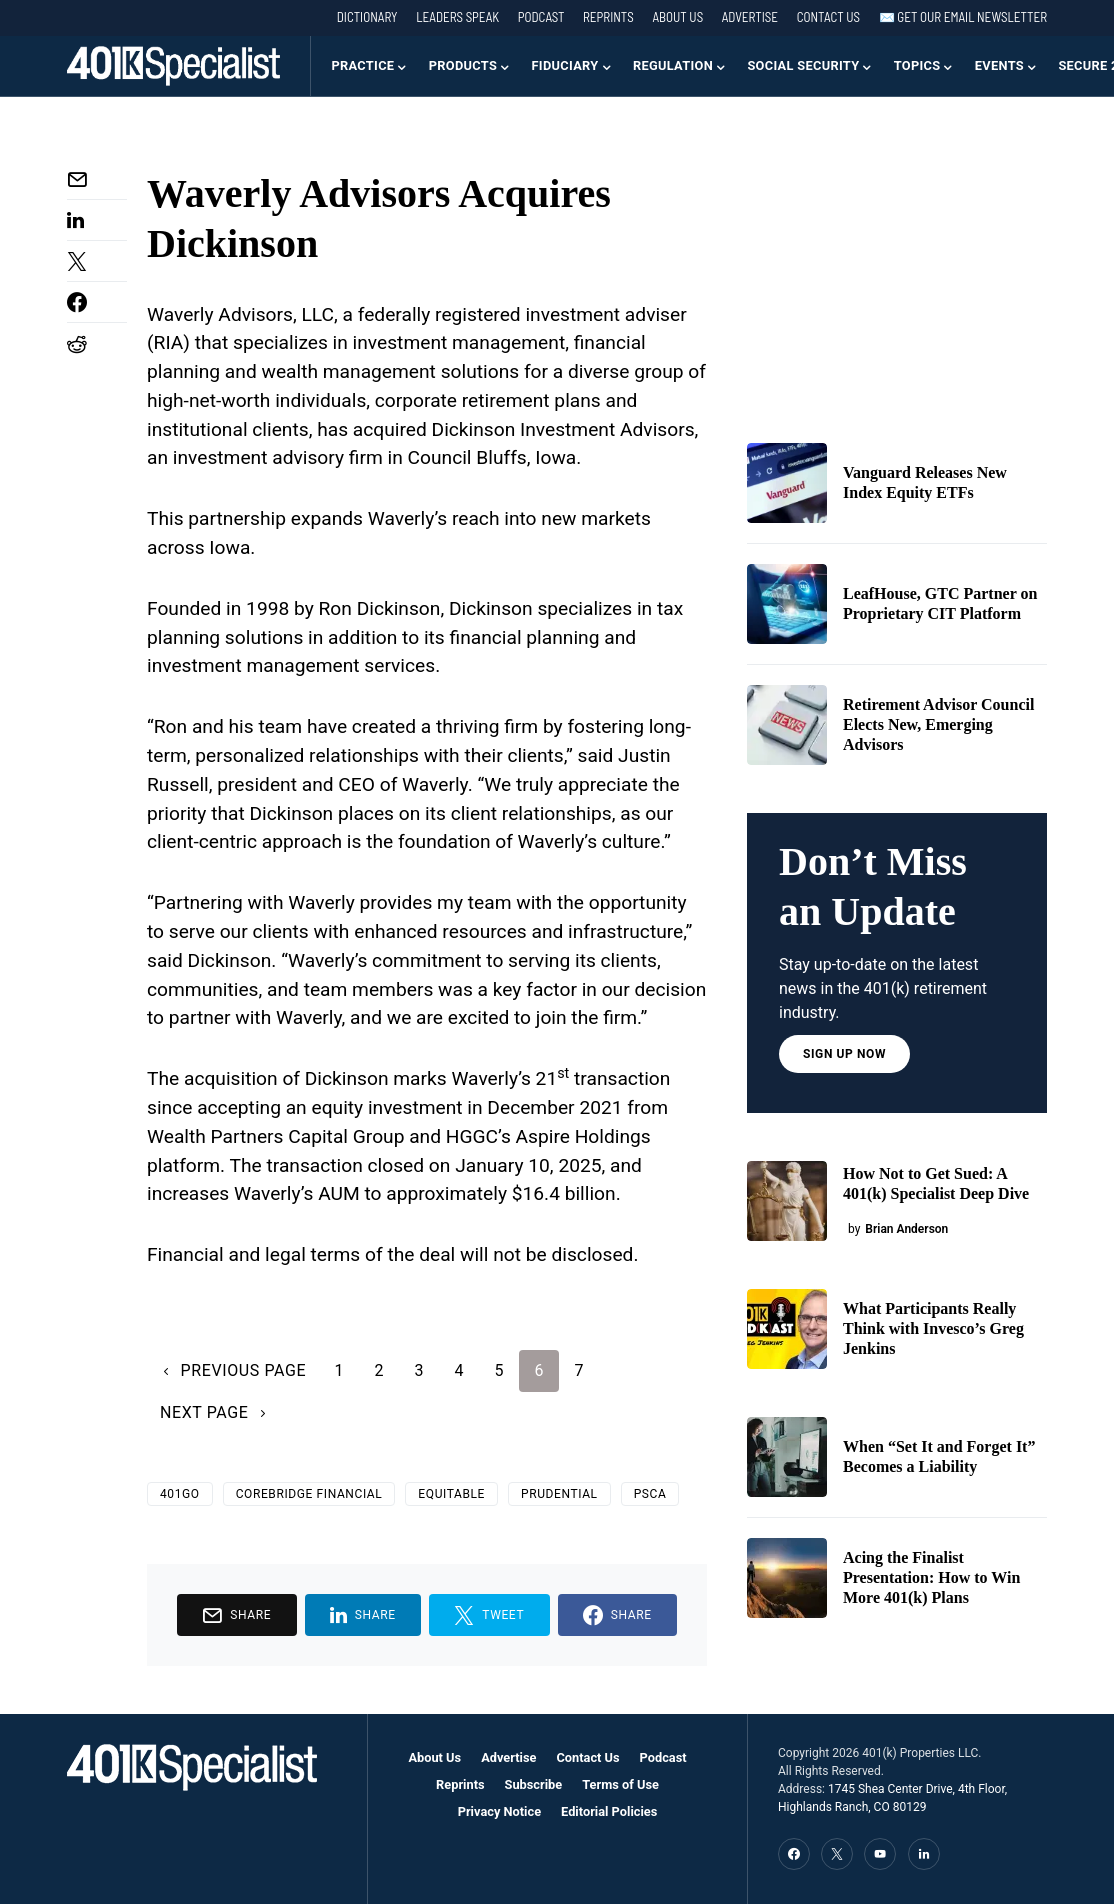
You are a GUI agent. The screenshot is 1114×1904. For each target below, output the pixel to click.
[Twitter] (837, 1854)
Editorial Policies (609, 1811)
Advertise (750, 17)
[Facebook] (794, 1854)
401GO (180, 1494)
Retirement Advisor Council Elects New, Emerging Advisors (938, 724)
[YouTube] (880, 1854)
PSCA (650, 1494)
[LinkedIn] (924, 1854)
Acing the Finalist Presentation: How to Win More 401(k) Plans (931, 1577)
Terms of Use (620, 1784)
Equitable (451, 1494)
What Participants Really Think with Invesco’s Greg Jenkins (933, 1328)
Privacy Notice (499, 1811)
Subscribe (534, 1784)
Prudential (559, 1494)
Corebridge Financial (309, 1494)
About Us (677, 17)
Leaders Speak (457, 17)
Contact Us (828, 17)
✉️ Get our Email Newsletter (963, 17)
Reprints (608, 17)
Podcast (541, 17)
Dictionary (367, 17)
